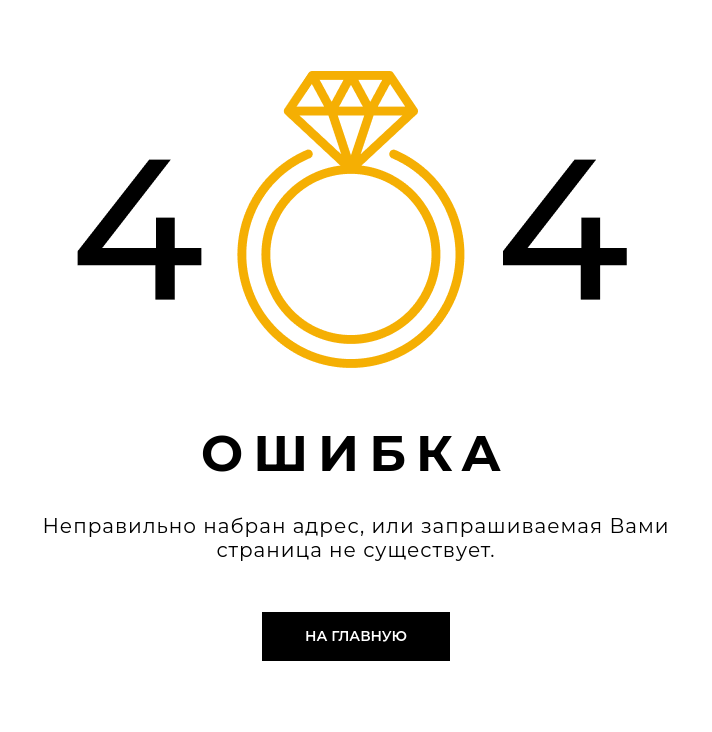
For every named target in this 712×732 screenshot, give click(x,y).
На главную (356, 636)
